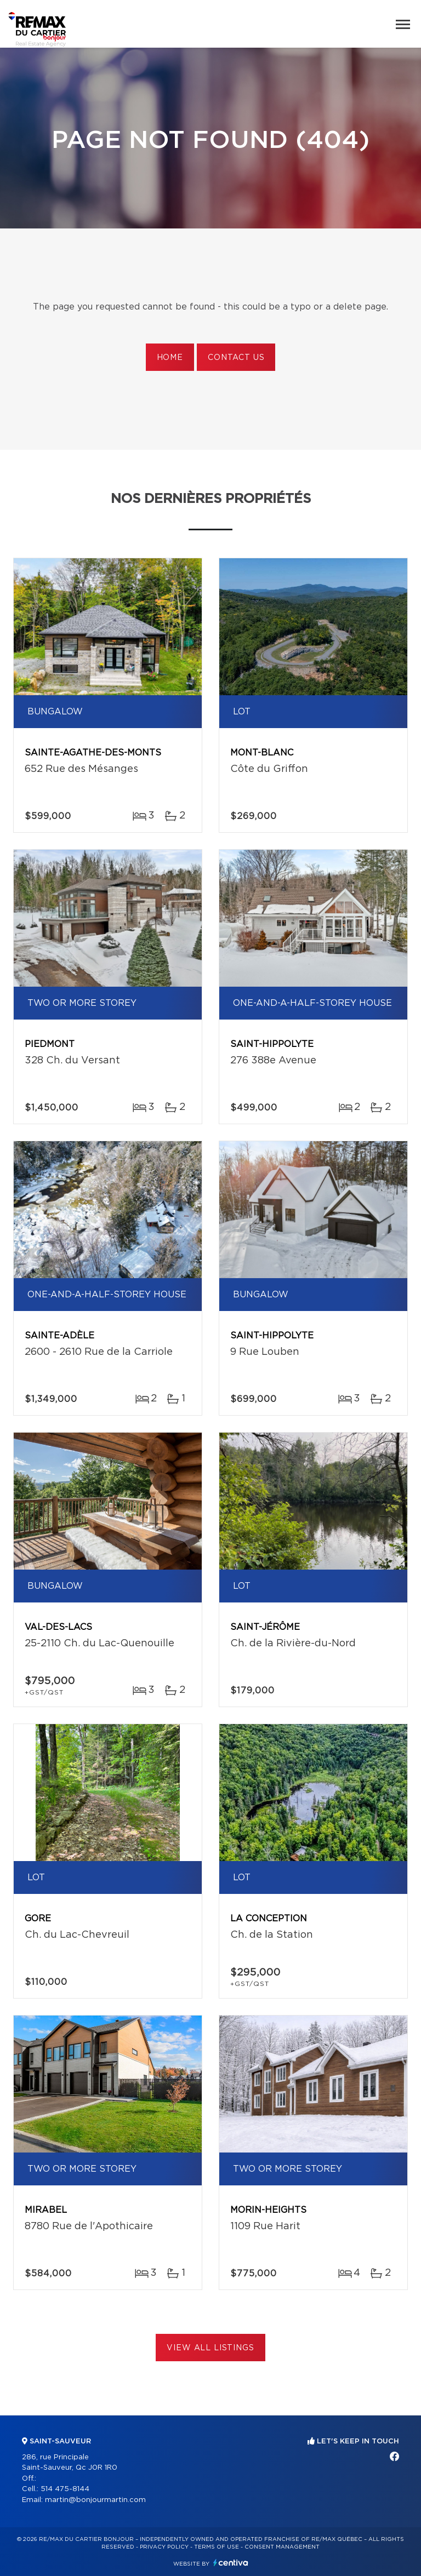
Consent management (282, 2547)
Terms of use (216, 2547)
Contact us (236, 358)
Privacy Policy (164, 2547)
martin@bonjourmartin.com (95, 2500)
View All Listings (210, 2348)
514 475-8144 (65, 2489)
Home (170, 358)
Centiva (230, 2562)
